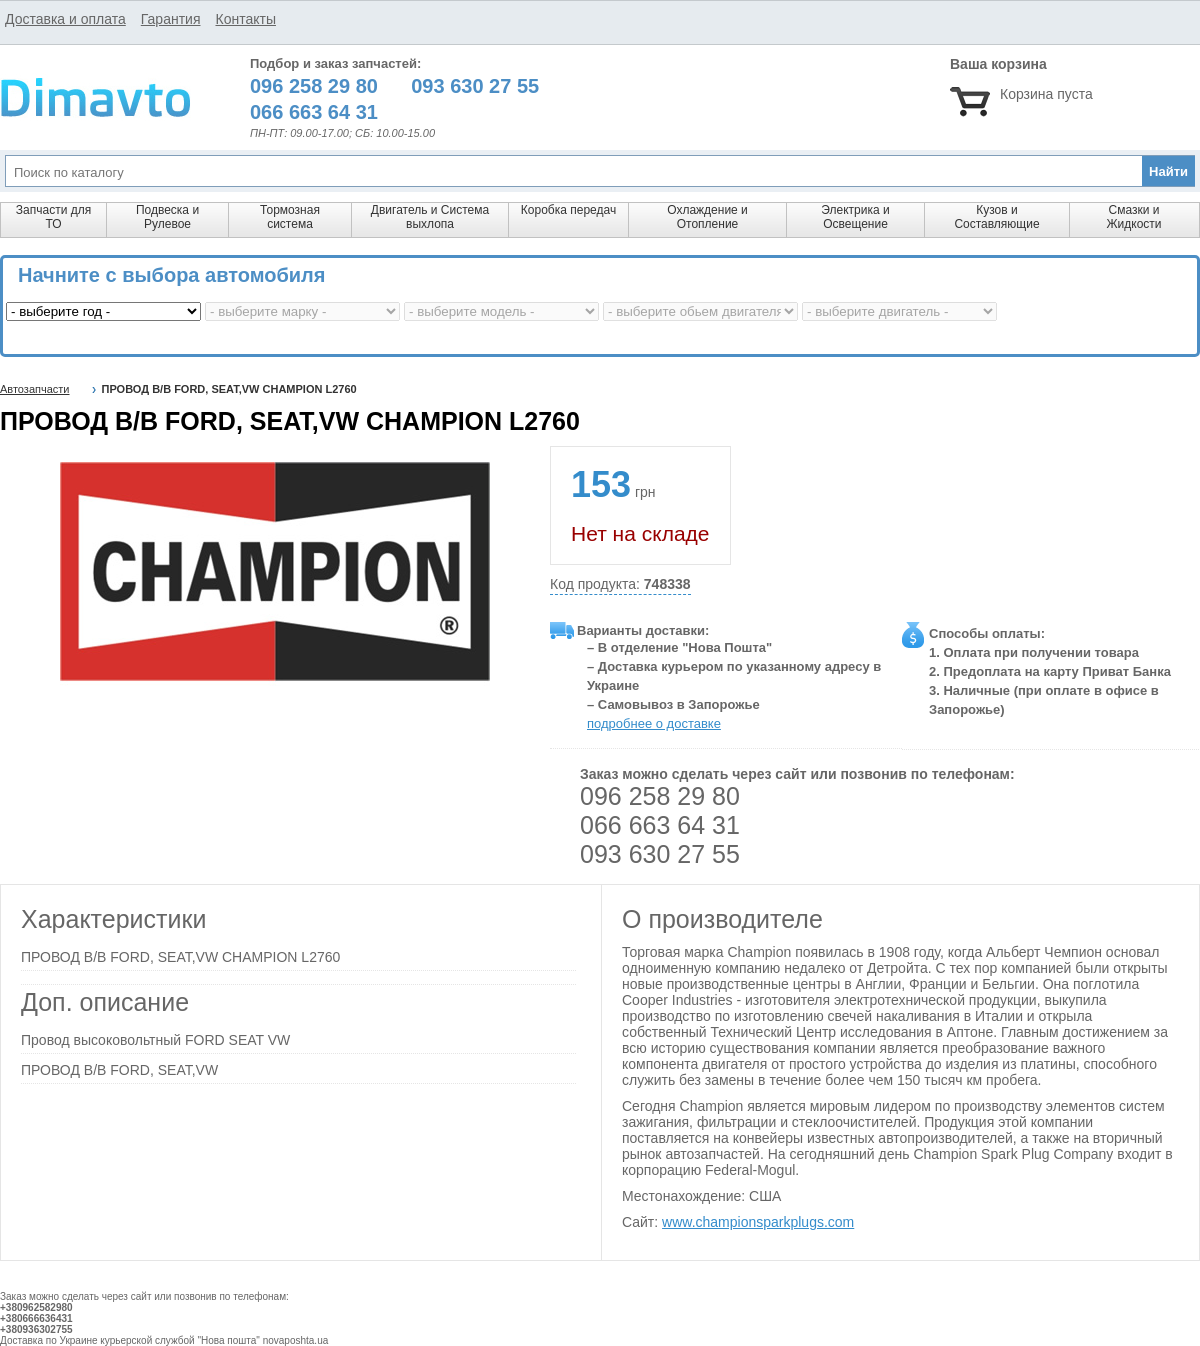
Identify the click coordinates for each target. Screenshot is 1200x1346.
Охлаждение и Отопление (707, 217)
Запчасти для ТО (53, 217)
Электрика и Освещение (855, 217)
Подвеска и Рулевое (167, 217)
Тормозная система (290, 217)
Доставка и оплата (65, 19)
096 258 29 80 (660, 796)
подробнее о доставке (654, 723)
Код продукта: (620, 584)
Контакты (245, 19)
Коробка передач (568, 210)
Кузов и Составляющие (996, 217)
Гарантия (171, 19)
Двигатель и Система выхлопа (430, 217)
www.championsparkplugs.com (758, 1222)
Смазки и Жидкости (1133, 217)
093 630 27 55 (660, 854)
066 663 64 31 (660, 825)
